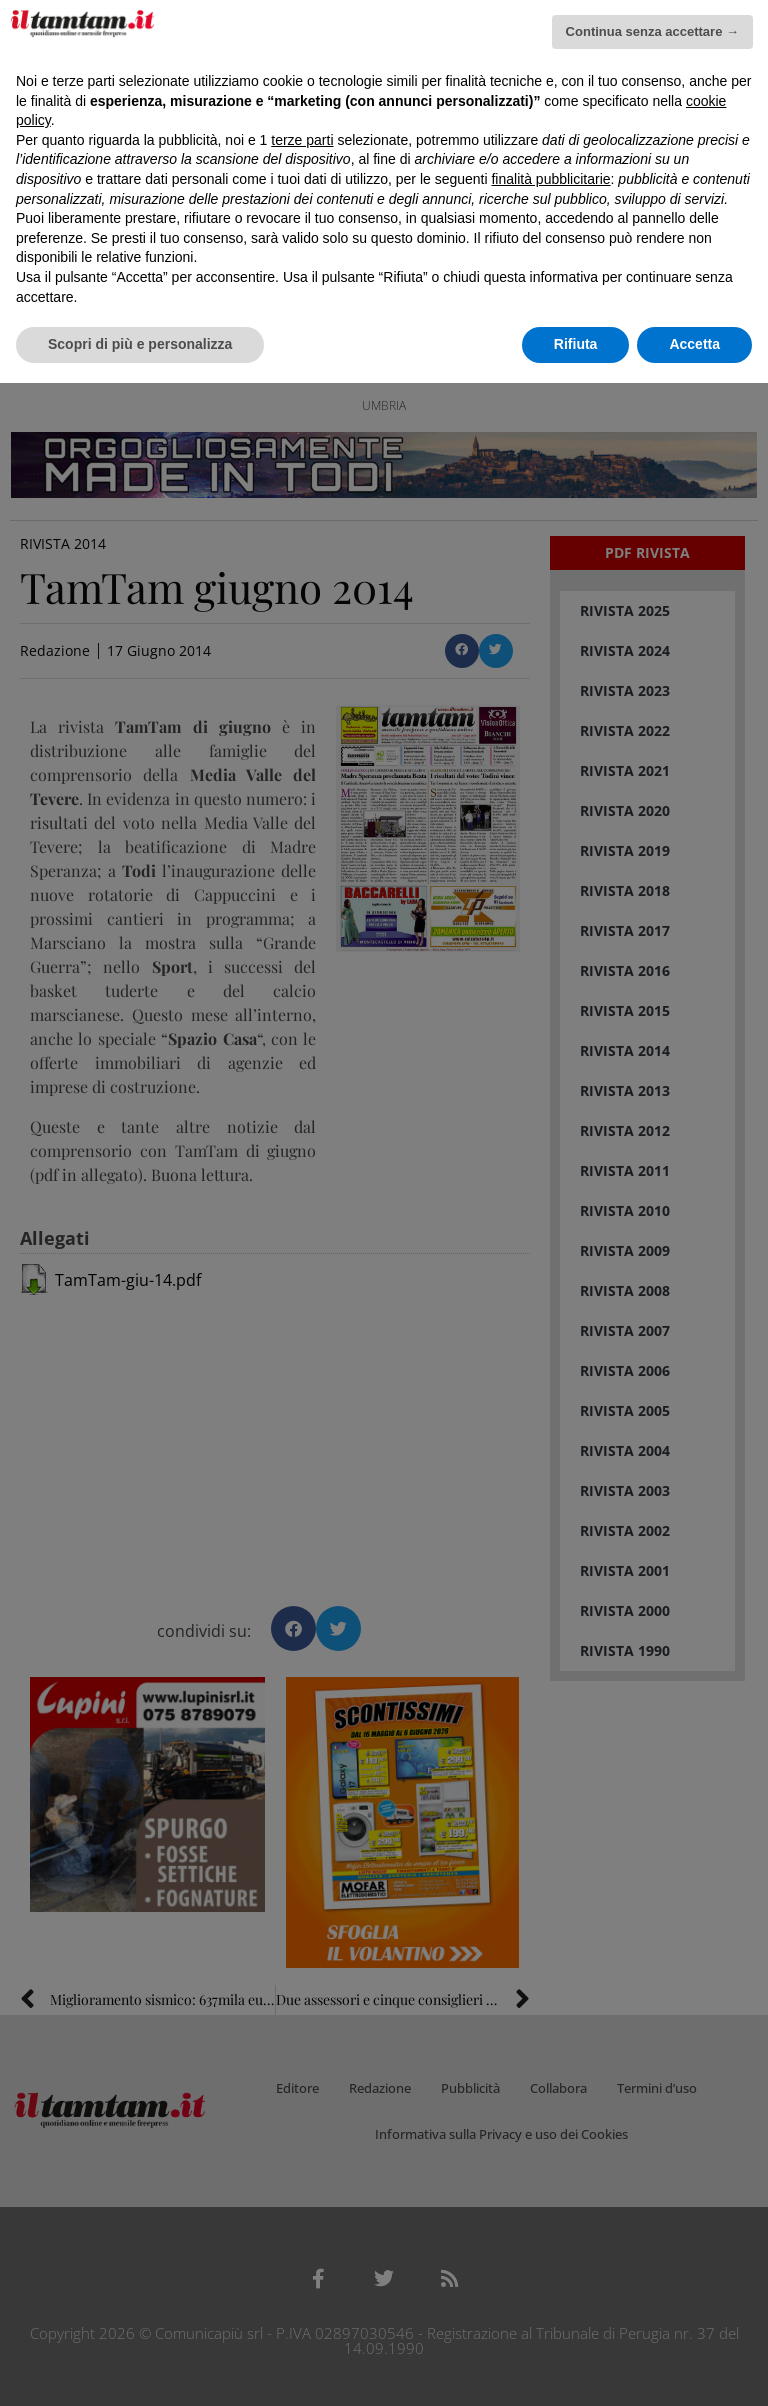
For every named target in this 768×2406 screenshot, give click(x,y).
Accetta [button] (694, 344)
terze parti (302, 140)
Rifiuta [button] (576, 344)
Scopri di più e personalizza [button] (140, 344)
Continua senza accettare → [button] (652, 31)
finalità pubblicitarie (550, 179)
